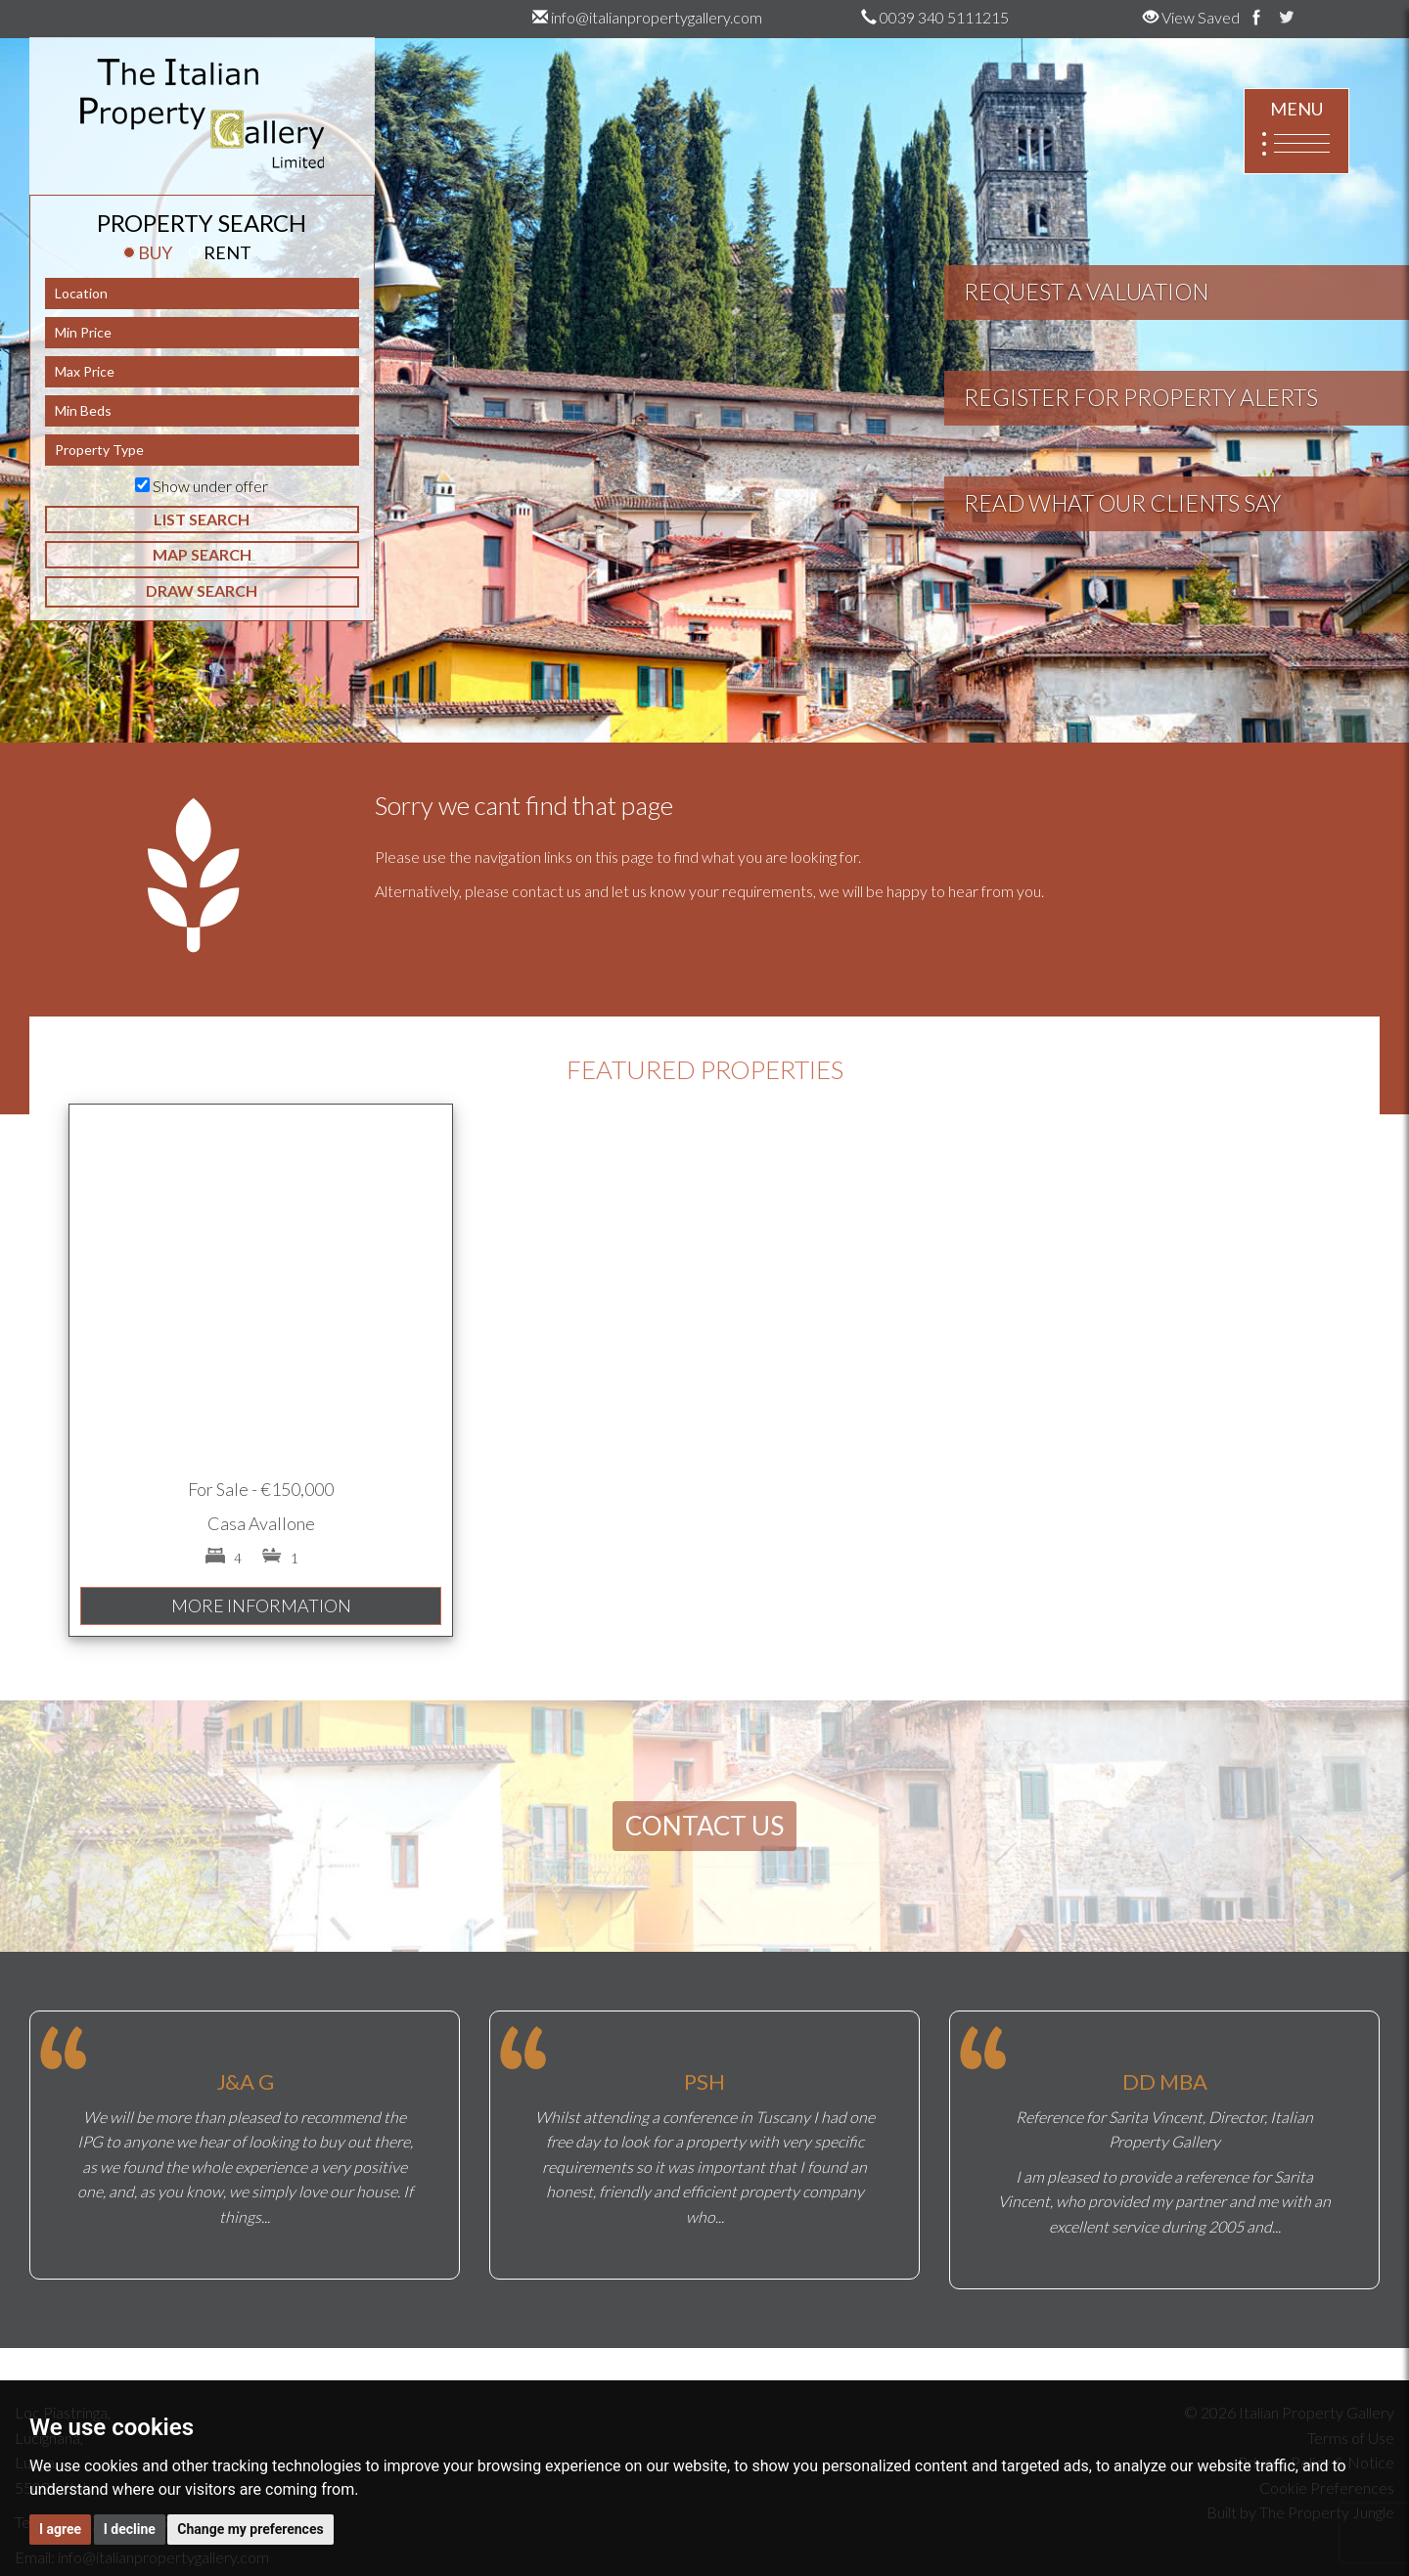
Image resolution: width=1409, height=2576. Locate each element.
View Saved (1191, 17)
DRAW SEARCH (201, 590)
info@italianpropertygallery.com (647, 17)
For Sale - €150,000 (261, 1489)
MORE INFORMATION (261, 1605)
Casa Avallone (261, 1523)
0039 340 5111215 (935, 17)
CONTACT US (704, 1825)
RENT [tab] (220, 252)
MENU (1296, 131)
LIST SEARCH (202, 519)
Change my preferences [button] (250, 2529)
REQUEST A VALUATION (1086, 291)
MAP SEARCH (202, 554)
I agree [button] (60, 2529)
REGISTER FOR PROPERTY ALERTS (1141, 397)
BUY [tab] (147, 252)
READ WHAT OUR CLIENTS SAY (1122, 503)
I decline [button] (130, 2529)
